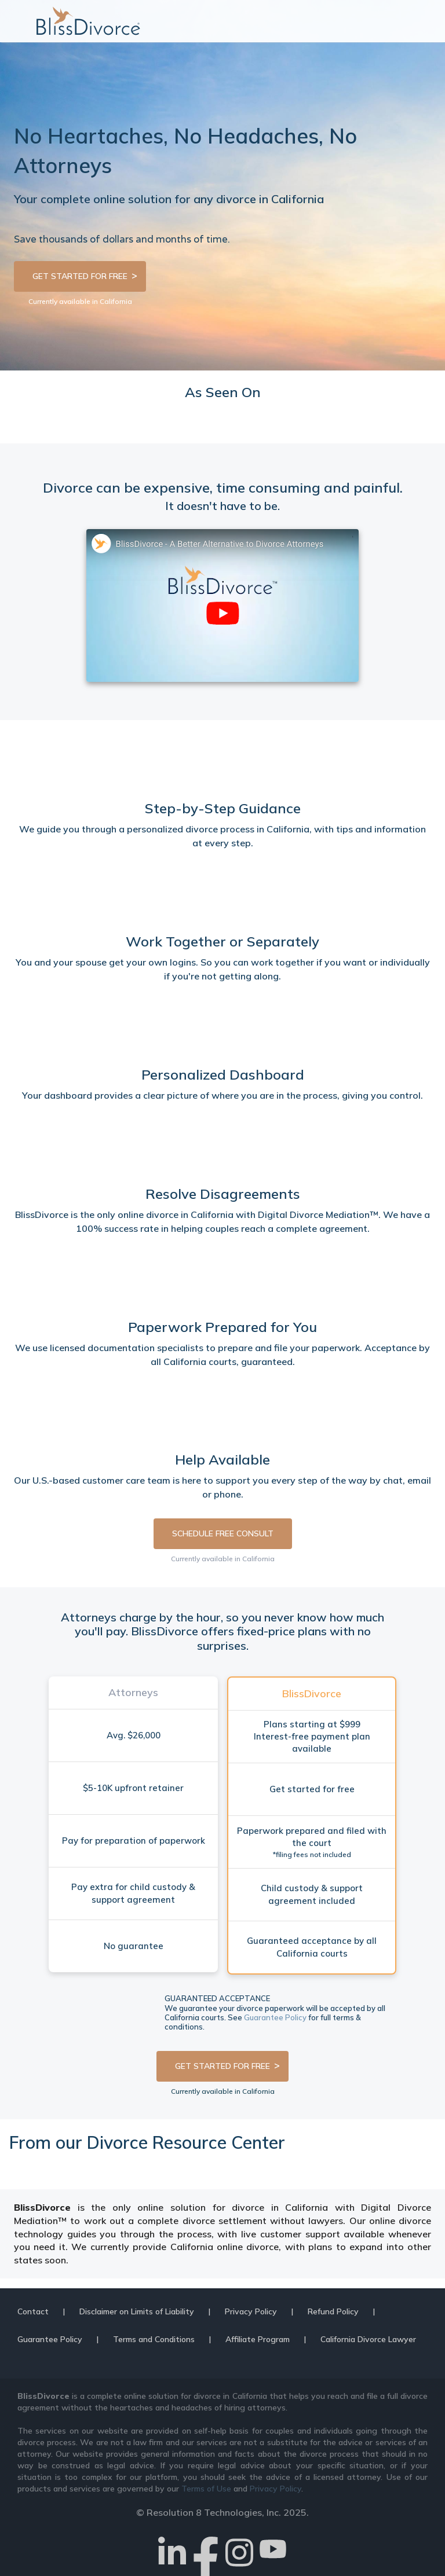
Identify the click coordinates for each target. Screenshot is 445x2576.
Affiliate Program (257, 2339)
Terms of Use (206, 2488)
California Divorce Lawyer (368, 2339)
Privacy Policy (251, 2311)
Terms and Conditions (154, 2339)
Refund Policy (333, 2311)
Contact (33, 2311)
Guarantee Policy (275, 2017)
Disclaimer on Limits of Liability (136, 2311)
